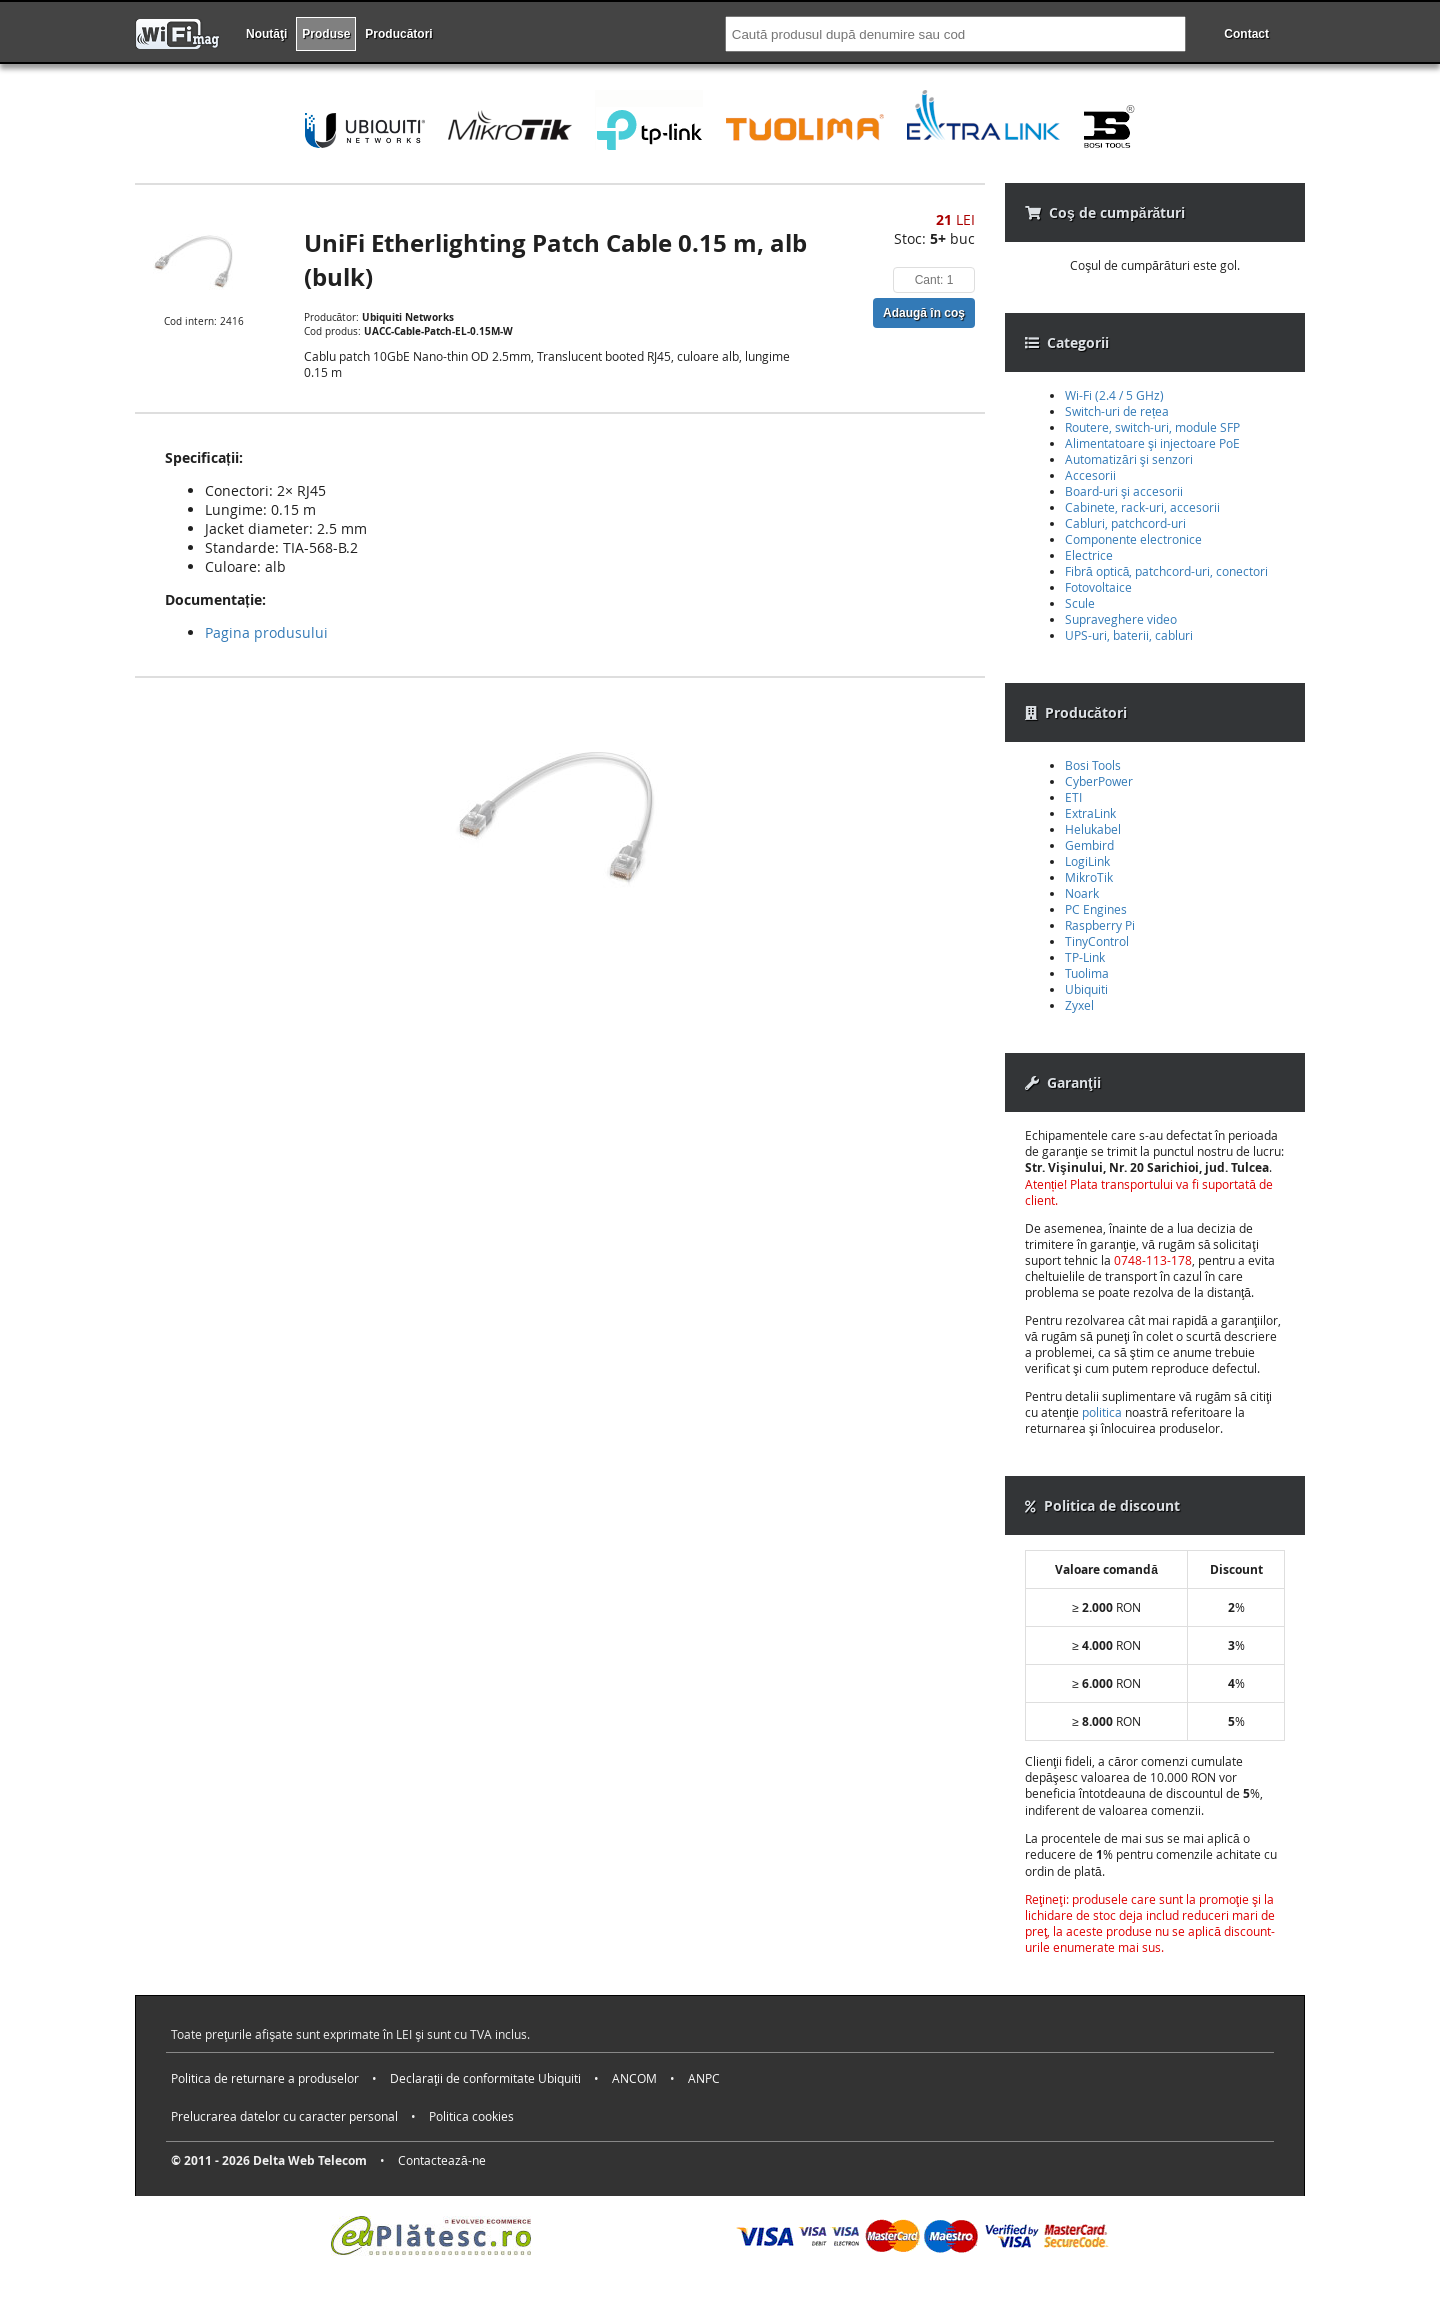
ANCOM (634, 2078)
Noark (1082, 893)
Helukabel (1093, 829)
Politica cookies (471, 2116)
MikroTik (1089, 877)
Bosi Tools (1093, 765)
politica (1102, 1412)
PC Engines (1096, 909)
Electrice (1089, 555)
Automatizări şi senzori (1129, 459)
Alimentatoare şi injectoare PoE (1152, 443)
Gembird (1089, 845)
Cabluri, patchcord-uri (1125, 523)
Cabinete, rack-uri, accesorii (1142, 507)
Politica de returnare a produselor (265, 2078)
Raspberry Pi (1100, 925)
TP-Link (1085, 957)
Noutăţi (266, 34)
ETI (1073, 797)
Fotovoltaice (1098, 587)
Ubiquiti (1086, 989)
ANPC (704, 2078)
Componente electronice (1133, 539)
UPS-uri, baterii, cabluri (1129, 635)
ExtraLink (1090, 813)
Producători (398, 34)
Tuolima (1087, 973)
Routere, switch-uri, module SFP (1152, 427)
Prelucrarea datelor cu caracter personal (284, 2116)
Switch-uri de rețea (1117, 411)
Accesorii (1090, 475)
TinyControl (1097, 941)
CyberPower (1099, 781)
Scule (1080, 603)
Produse (326, 34)
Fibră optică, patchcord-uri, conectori (1166, 571)
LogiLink (1087, 861)
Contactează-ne (442, 2160)
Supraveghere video (1121, 619)
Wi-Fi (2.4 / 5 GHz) (1114, 395)
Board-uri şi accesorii (1124, 491)
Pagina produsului (266, 632)
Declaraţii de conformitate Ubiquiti (485, 2078)
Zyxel (1079, 1005)
